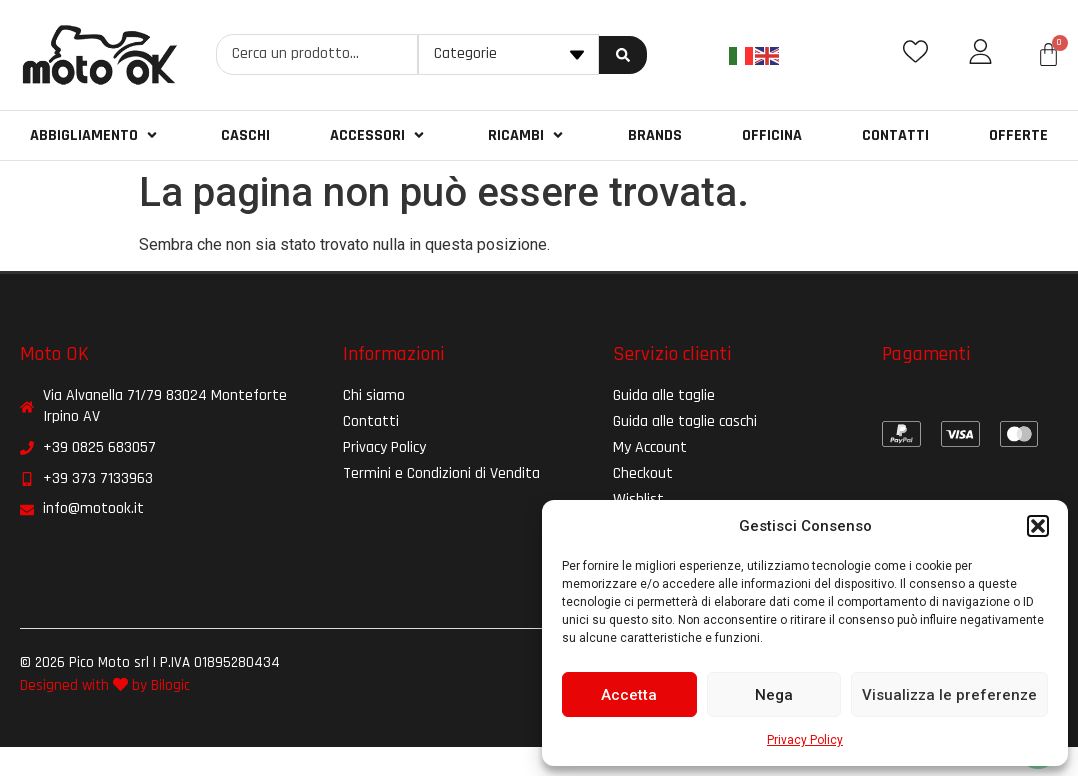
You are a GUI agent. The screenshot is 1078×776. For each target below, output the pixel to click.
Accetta (629, 695)
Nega (774, 695)
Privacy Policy (805, 740)
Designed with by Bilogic (105, 685)
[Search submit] (623, 55)
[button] (1038, 526)
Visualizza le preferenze (949, 695)
